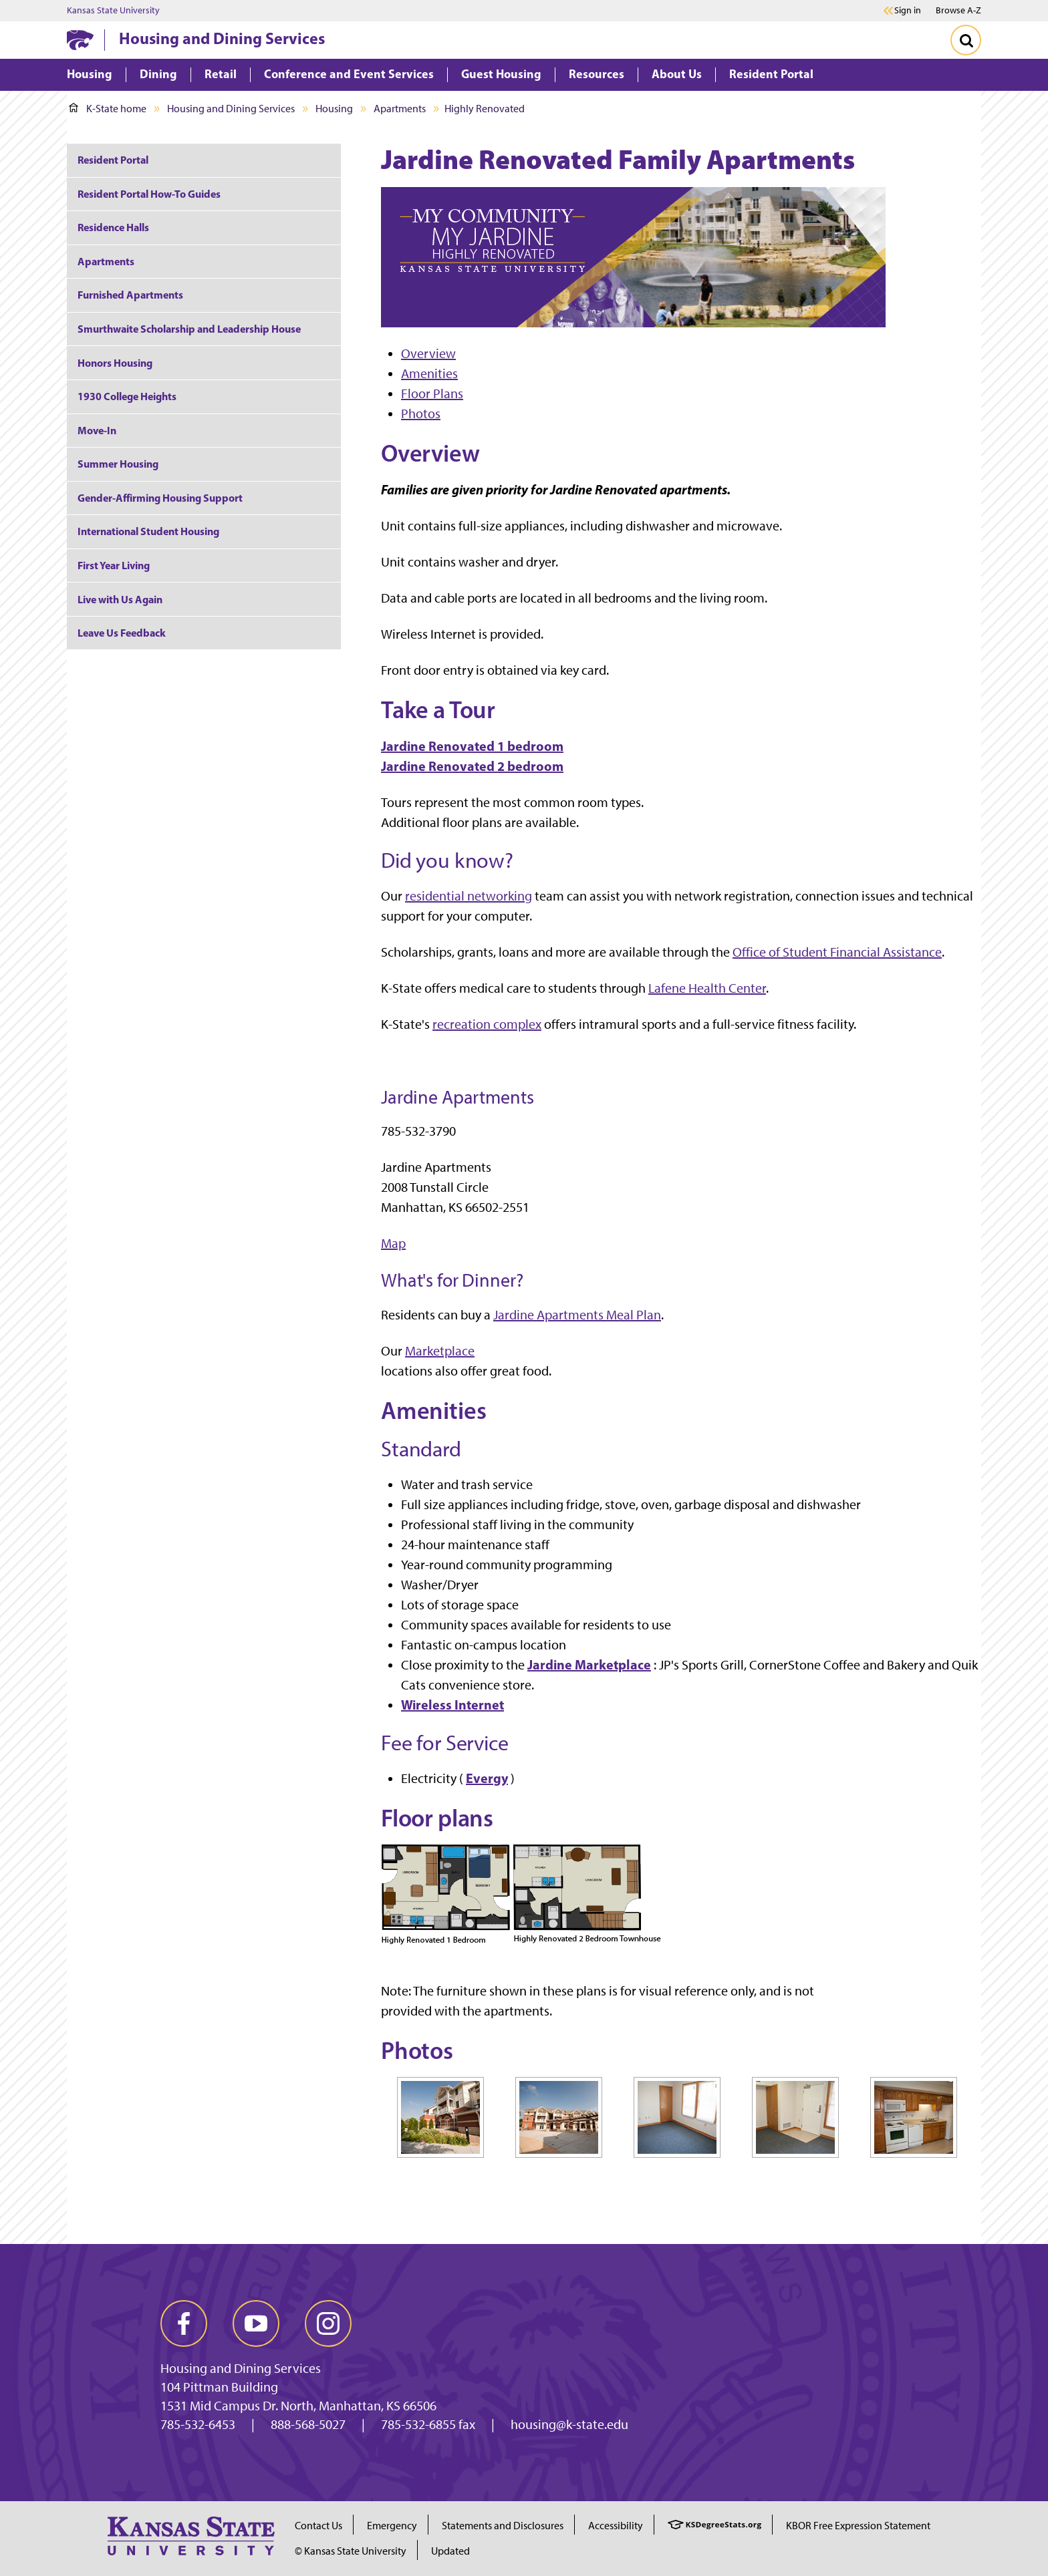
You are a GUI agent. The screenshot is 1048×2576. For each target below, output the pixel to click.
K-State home (107, 108)
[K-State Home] (80, 39)
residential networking (468, 896)
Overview (428, 353)
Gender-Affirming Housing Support (160, 497)
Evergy (487, 1778)
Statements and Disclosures (502, 2525)
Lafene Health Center (707, 988)
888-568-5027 (308, 2424)
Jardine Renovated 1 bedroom (472, 746)
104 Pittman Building (219, 2387)
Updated (450, 2551)
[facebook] (183, 2323)
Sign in (907, 10)
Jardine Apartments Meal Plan (577, 1315)
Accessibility (615, 2525)
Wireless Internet (452, 1704)
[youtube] (256, 2323)
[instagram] (328, 2323)
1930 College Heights (127, 396)
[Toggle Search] (965, 40)
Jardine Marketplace (589, 1664)
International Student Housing (148, 531)
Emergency (392, 2525)
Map (393, 1243)
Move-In (97, 430)
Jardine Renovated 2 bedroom (472, 766)
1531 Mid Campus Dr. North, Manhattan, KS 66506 (298, 2406)
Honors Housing (115, 362)
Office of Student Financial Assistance (837, 952)
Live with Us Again (120, 599)
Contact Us (318, 2525)
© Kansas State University (350, 2551)
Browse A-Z (958, 10)
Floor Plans (432, 393)
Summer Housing (118, 463)
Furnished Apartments (130, 294)
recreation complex (486, 1024)
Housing (334, 108)
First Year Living (114, 565)
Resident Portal (113, 159)
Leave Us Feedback (122, 632)
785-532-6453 (197, 2424)
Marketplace (440, 1351)
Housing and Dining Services (222, 38)
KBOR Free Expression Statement (858, 2525)
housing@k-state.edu (569, 2424)
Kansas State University (113, 10)
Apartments (400, 108)
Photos (420, 414)
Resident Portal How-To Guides (149, 193)
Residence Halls (113, 227)
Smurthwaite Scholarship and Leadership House (189, 328)
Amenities (429, 373)
